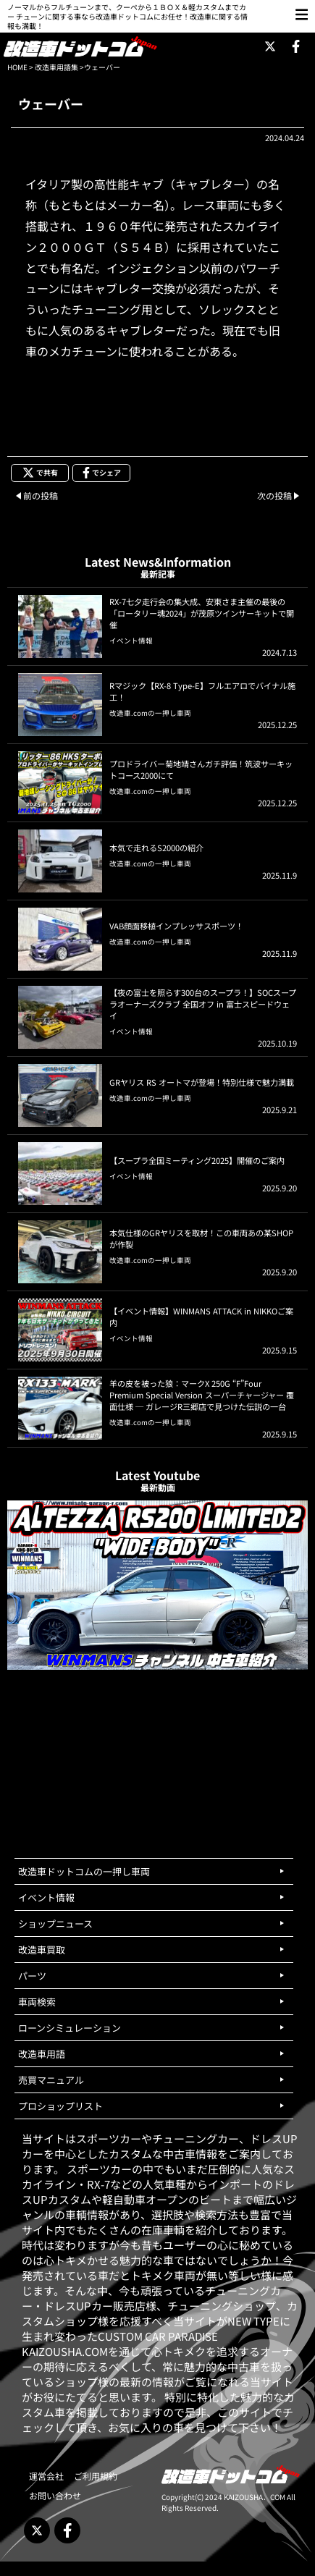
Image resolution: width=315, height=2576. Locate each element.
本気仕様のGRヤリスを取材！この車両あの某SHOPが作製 (201, 1238)
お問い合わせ (55, 2495)
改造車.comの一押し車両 (150, 713)
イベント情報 (131, 640)
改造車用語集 (56, 67)
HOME (17, 67)
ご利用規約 (95, 2476)
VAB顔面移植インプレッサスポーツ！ (176, 926)
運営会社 (46, 2476)
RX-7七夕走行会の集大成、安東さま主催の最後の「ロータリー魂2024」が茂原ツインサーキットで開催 (201, 613)
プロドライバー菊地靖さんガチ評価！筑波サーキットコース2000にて (201, 769)
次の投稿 (274, 495)
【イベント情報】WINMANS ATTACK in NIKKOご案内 (201, 1316)
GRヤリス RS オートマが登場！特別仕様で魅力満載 (201, 1082)
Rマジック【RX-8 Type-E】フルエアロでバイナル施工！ (202, 691)
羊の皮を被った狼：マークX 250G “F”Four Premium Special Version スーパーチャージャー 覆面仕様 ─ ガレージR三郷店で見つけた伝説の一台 (201, 1394)
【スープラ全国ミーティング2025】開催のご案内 (197, 1160)
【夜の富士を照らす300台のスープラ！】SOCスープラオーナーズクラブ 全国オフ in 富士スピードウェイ (202, 1004)
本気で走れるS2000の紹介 (156, 847)
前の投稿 (40, 495)
